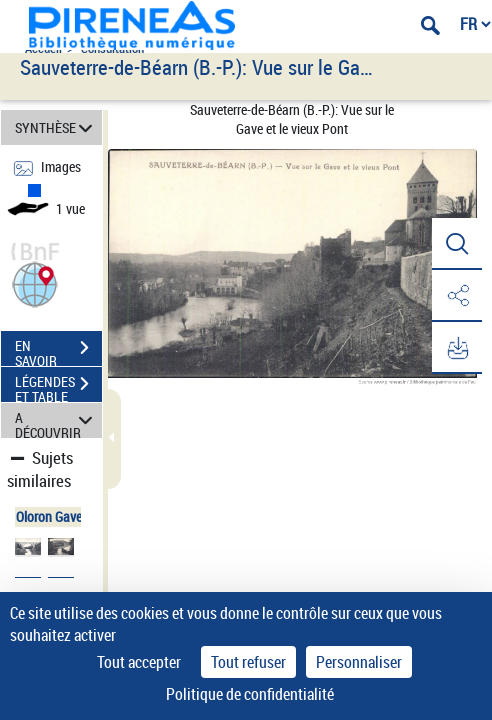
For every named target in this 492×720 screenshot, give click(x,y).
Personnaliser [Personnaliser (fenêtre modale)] (359, 662)
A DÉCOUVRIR (57, 420)
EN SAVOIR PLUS (58, 350)
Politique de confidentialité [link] (250, 694)
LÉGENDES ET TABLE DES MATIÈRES (58, 386)
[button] (35, 282)
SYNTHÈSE (57, 127)
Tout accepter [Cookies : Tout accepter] (139, 662)
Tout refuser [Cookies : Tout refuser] (248, 662)
